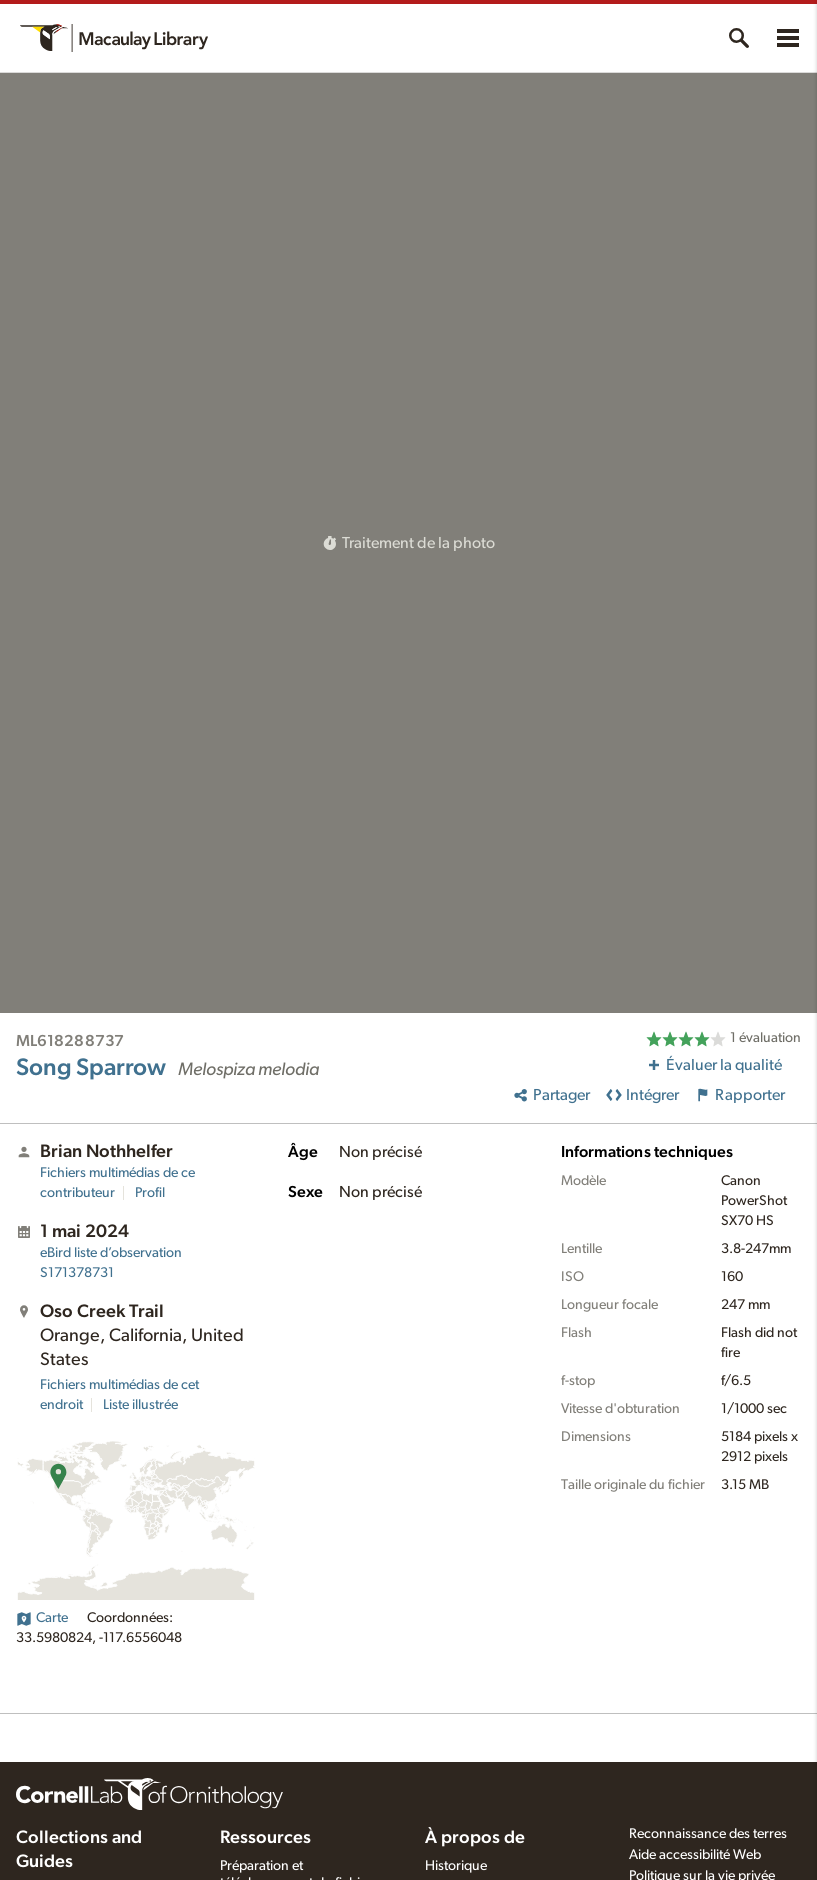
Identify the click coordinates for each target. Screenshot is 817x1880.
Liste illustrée (140, 1405)
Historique (456, 1866)
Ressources (265, 1838)
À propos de (475, 1838)
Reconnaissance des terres (708, 1834)
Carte (42, 1618)
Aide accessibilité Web (695, 1855)
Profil (150, 1193)
